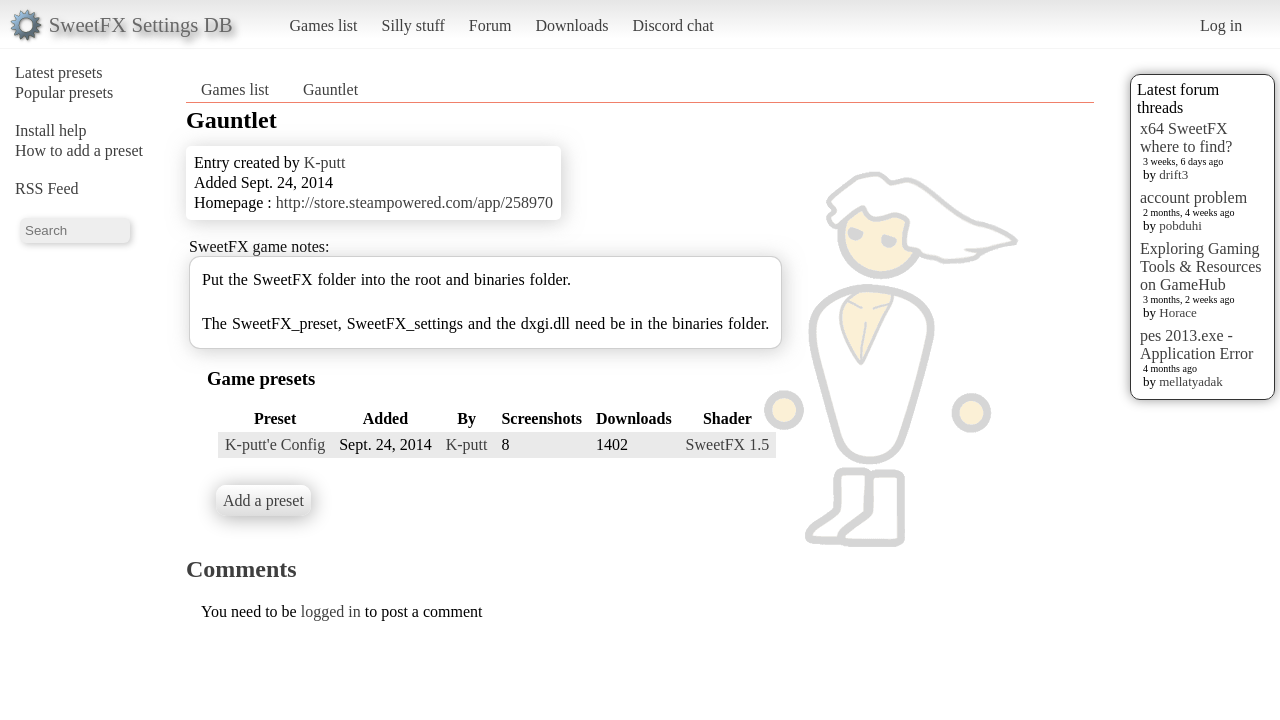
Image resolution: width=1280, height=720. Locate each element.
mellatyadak (1191, 381)
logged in (331, 611)
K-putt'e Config (275, 444)
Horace (1178, 312)
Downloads (571, 25)
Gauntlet (330, 89)
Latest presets (59, 72)
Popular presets (64, 92)
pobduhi (1180, 225)
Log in (1221, 25)
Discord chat (672, 25)
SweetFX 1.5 (728, 444)
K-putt (325, 162)
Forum (490, 25)
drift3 (1173, 174)
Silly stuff (413, 25)
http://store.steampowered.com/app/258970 (414, 202)
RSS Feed (47, 188)
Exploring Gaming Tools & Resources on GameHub (1201, 266)
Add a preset (263, 500)
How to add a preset (79, 150)
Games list (324, 25)
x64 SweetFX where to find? (1186, 137)
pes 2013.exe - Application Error (1196, 344)
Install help (51, 130)
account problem (1193, 197)
